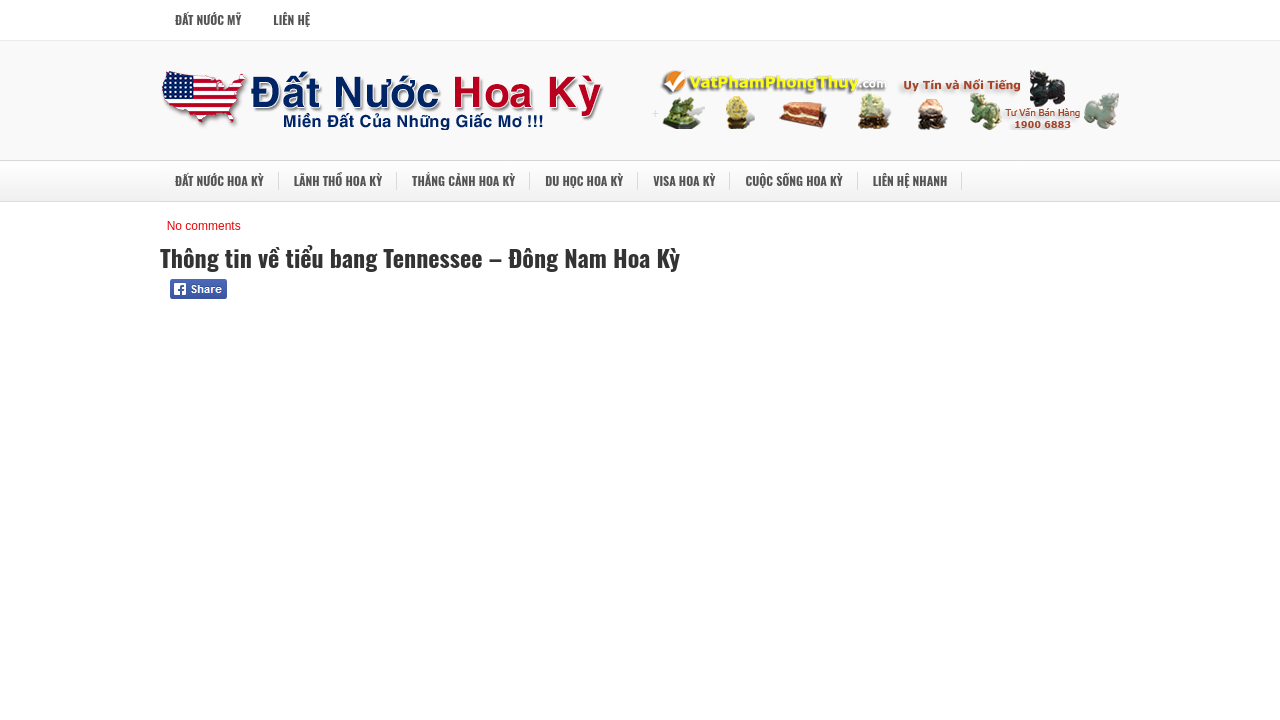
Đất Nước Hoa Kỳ (219, 180)
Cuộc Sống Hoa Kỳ (793, 180)
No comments (204, 226)
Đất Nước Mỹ (208, 19)
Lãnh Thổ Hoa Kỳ (338, 180)
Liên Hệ (291, 19)
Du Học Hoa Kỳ (584, 180)
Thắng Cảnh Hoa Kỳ (463, 180)
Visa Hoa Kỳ (684, 180)
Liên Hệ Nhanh (910, 180)
